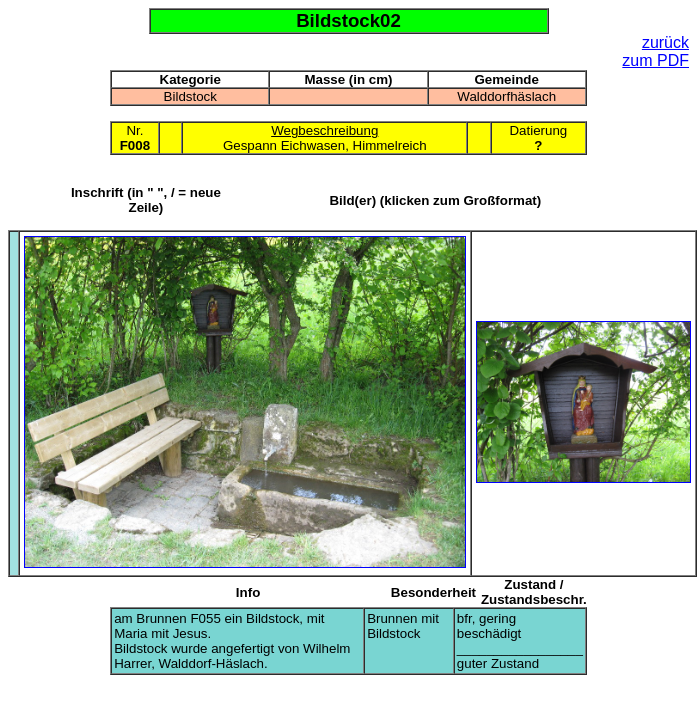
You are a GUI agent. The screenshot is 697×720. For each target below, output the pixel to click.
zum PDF (655, 60)
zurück (665, 42)
